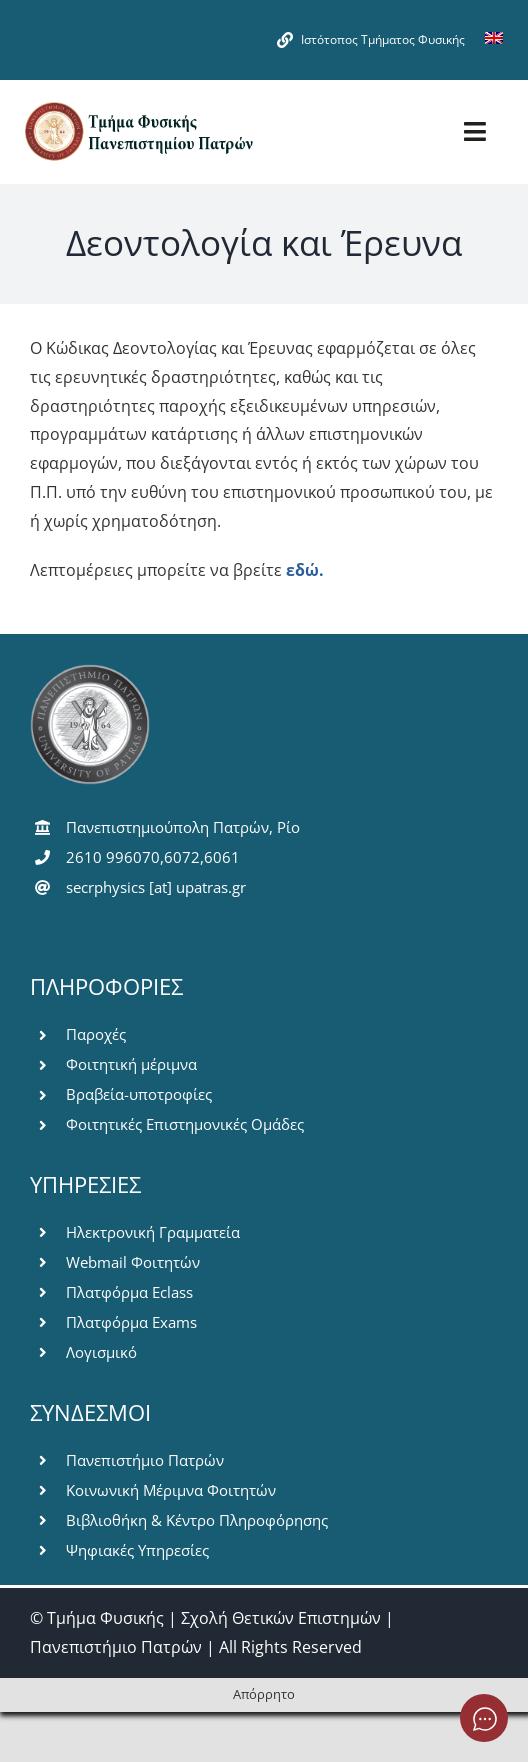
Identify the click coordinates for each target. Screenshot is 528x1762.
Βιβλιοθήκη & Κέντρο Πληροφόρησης (197, 1520)
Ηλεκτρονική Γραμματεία (153, 1232)
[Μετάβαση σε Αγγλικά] (494, 40)
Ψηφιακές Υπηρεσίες (137, 1550)
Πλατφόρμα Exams (131, 1322)
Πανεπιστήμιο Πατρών (145, 1460)
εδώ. (305, 570)
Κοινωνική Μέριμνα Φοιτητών (171, 1490)
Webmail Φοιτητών (133, 1262)
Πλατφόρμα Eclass (129, 1292)
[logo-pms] (138, 108)
